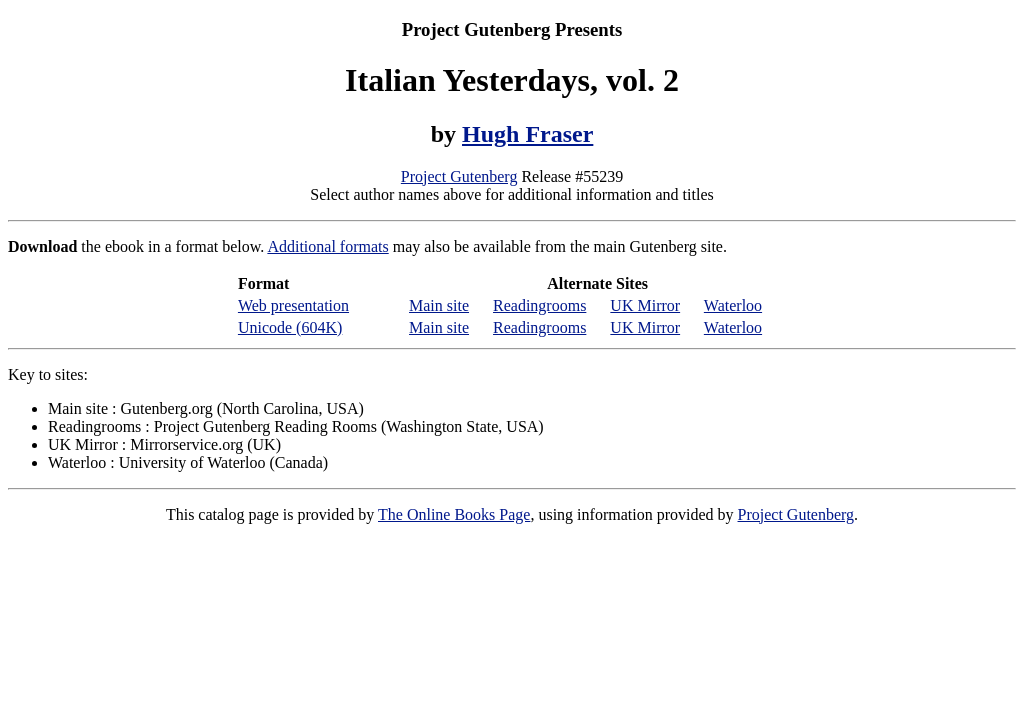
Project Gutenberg (459, 176)
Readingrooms (539, 305)
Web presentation (293, 305)
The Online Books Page (454, 514)
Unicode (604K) (290, 327)
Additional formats (327, 246)
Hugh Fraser (527, 134)
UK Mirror (645, 305)
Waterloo (733, 305)
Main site (439, 305)
